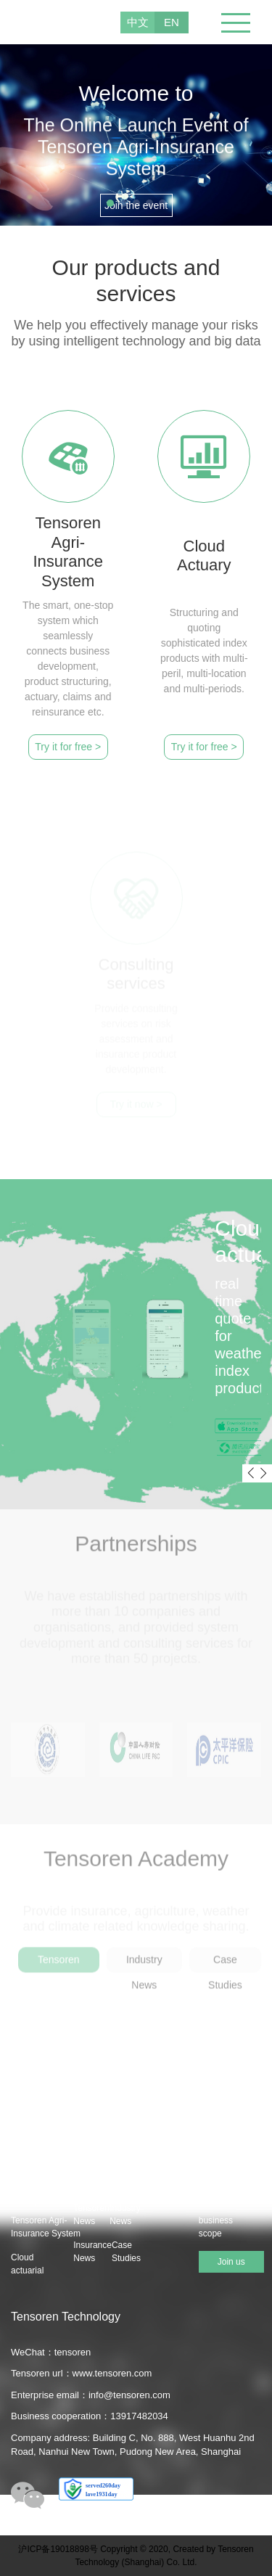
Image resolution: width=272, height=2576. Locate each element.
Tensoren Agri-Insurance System (31, 2227)
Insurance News (92, 2251)
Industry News (125, 2214)
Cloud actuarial (27, 2264)
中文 (138, 22)
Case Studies (126, 2251)
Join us (231, 2262)
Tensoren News (91, 2214)
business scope (216, 2227)
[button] (110, 203)
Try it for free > (68, 746)
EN (171, 22)
